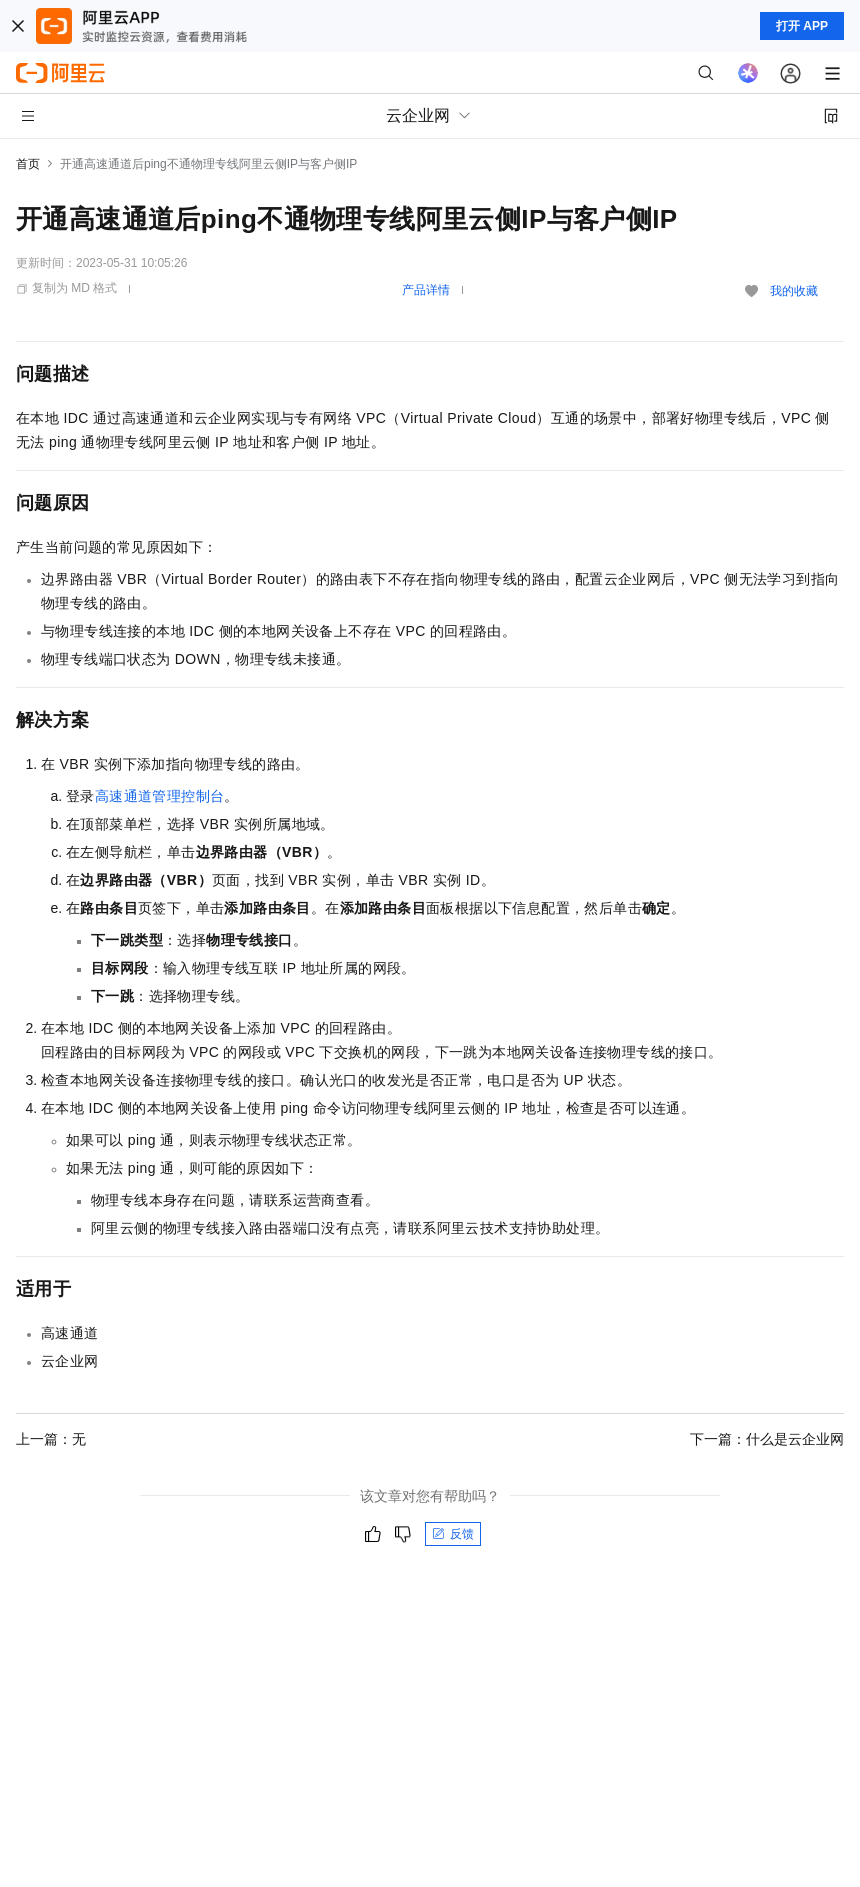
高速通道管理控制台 (160, 796)
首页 (28, 164)
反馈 (453, 1534)
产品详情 (426, 290)
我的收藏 (794, 291)
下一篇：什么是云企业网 (767, 1439)
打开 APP (802, 26)
